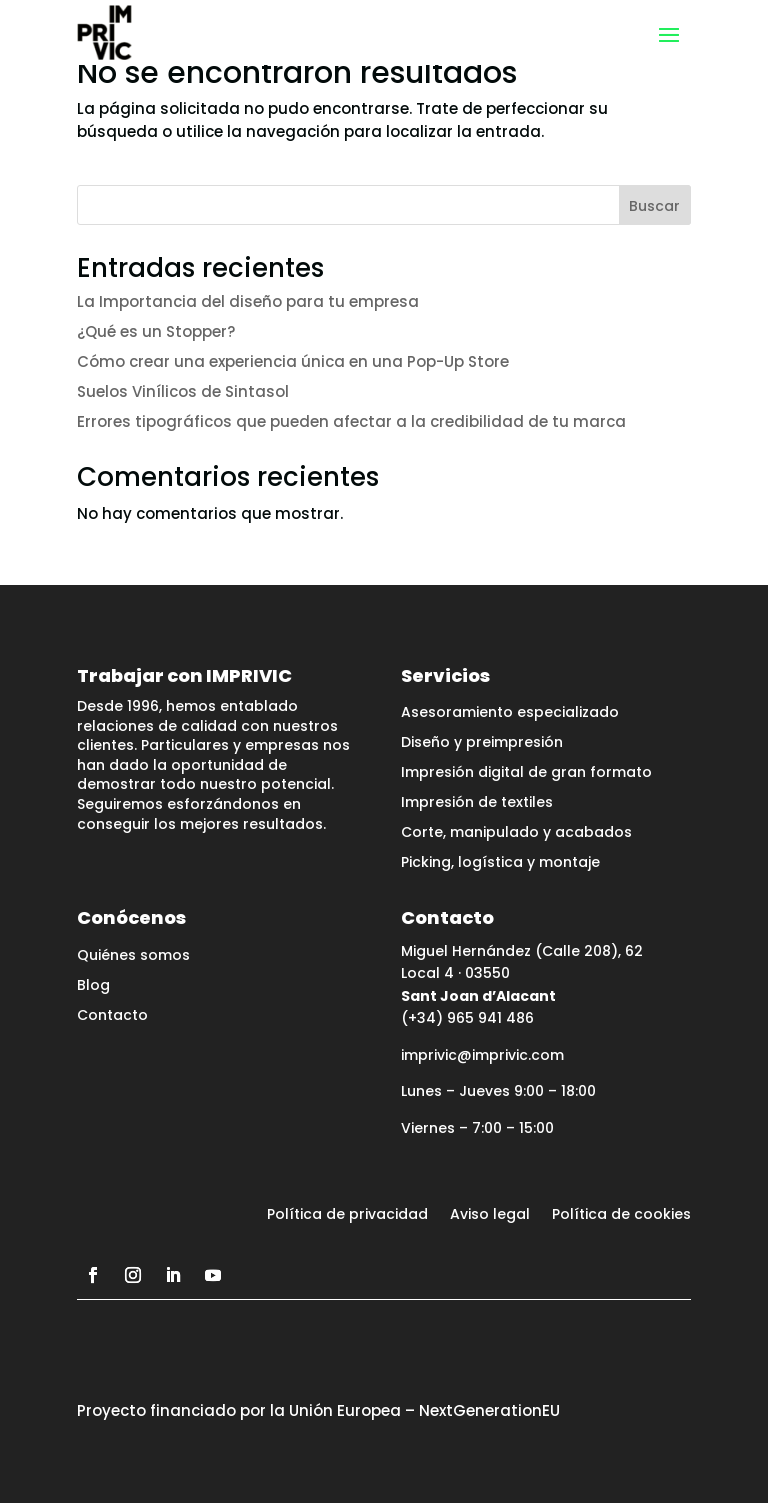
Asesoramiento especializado (510, 713)
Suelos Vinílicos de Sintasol (183, 391)
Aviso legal (490, 1215)
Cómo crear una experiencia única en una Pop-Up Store (293, 361)
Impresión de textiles (477, 803)
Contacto (112, 1016)
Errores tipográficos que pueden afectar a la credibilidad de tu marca (351, 421)
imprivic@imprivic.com (482, 1055)
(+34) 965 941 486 (467, 1018)
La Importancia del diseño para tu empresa (248, 301)
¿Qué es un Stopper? (156, 331)
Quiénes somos (133, 956)
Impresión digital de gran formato (526, 773)
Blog (93, 986)
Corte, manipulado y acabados (516, 833)
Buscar (654, 206)
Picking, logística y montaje (500, 863)
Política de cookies (621, 1215)
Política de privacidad (347, 1215)
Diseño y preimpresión (482, 743)
